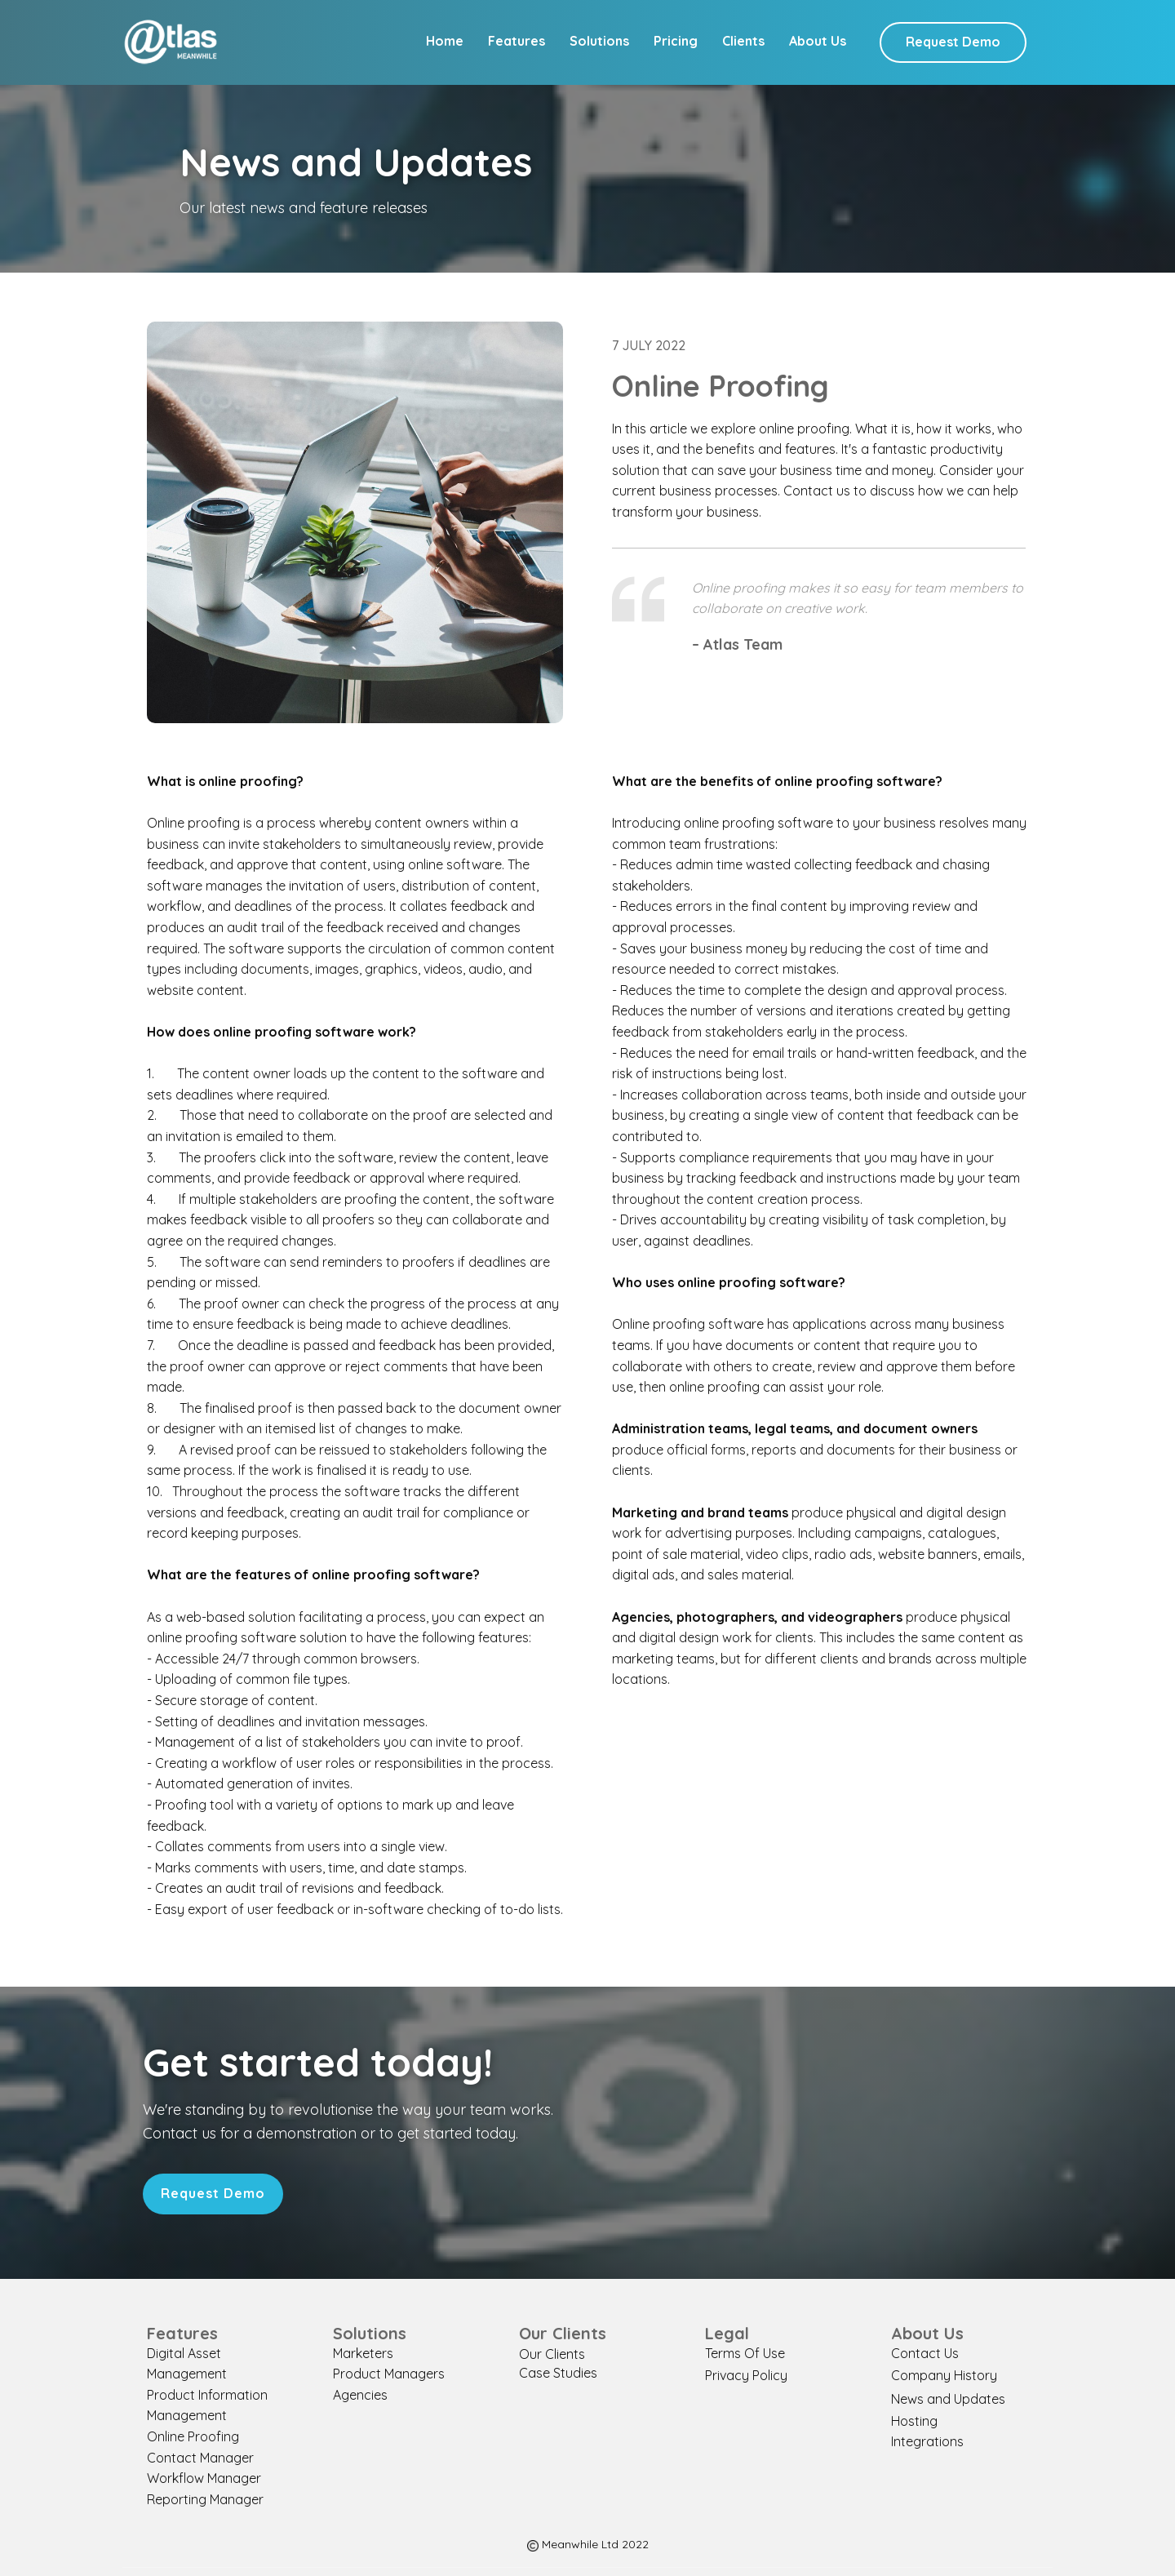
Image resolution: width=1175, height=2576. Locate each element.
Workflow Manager (204, 2478)
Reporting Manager (205, 2499)
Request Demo (953, 41)
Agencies (360, 2395)
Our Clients (552, 2354)
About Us (817, 41)
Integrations (927, 2441)
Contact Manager (200, 2457)
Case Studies (558, 2373)
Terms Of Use (745, 2353)
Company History (944, 2375)
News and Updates (948, 2399)
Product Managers (389, 2373)
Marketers (363, 2353)
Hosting (914, 2421)
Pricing (676, 41)
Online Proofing (193, 2436)
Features (516, 41)
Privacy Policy (746, 2375)
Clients (743, 41)
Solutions (599, 41)
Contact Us (925, 2353)
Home (444, 41)
